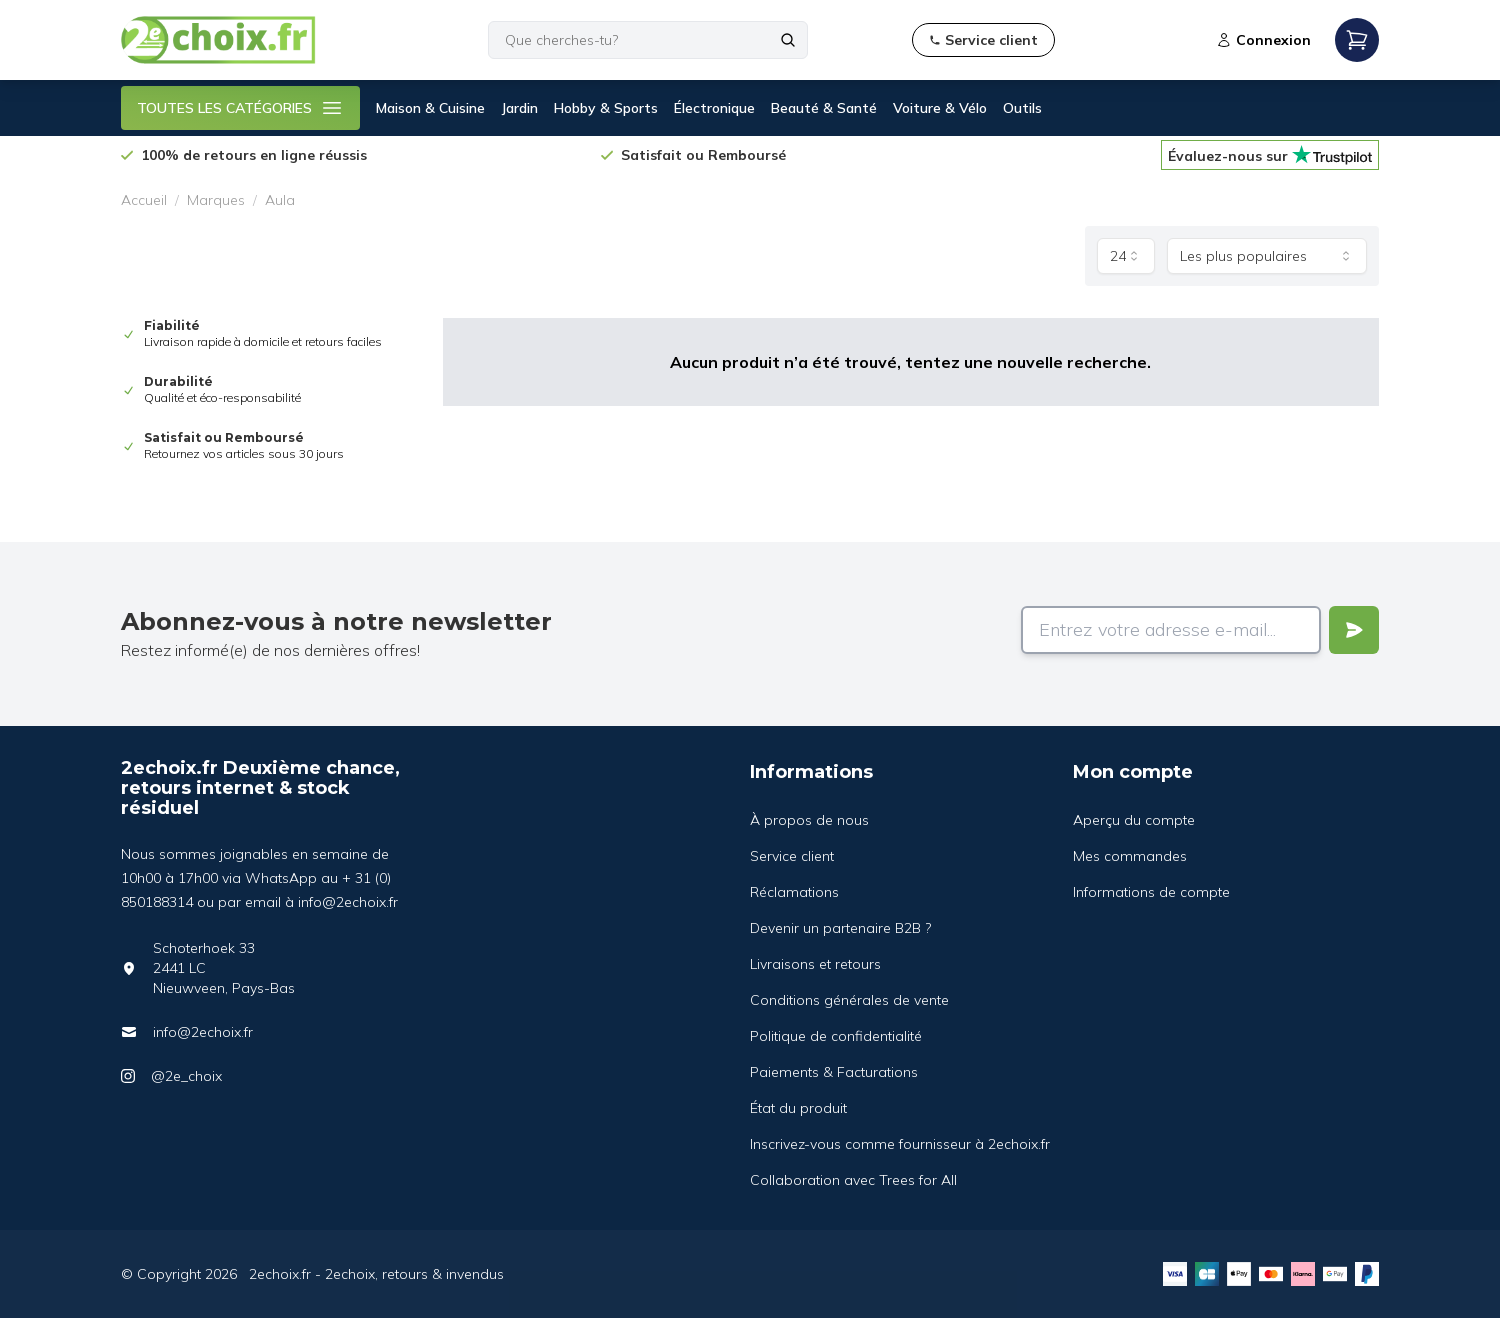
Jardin (519, 108)
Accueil (144, 200)
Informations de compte (1151, 892)
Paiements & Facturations (834, 1072)
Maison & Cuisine (430, 108)
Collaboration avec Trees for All (853, 1180)
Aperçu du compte (1134, 820)
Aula (280, 200)
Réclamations (794, 892)
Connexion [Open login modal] (1263, 40)
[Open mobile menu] (1357, 40)
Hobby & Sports (606, 108)
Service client (792, 856)
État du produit (798, 1108)
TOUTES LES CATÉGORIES (240, 108)
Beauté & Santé (824, 108)
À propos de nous (809, 820)
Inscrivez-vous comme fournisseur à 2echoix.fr (900, 1144)
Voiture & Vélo (940, 108)
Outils (1022, 108)
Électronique (714, 108)
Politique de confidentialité (836, 1036)
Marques (216, 200)
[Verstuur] (1354, 630)
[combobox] (1126, 256)
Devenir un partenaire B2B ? (840, 928)
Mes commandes (1130, 856)
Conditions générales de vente (849, 1000)
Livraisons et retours (815, 964)
